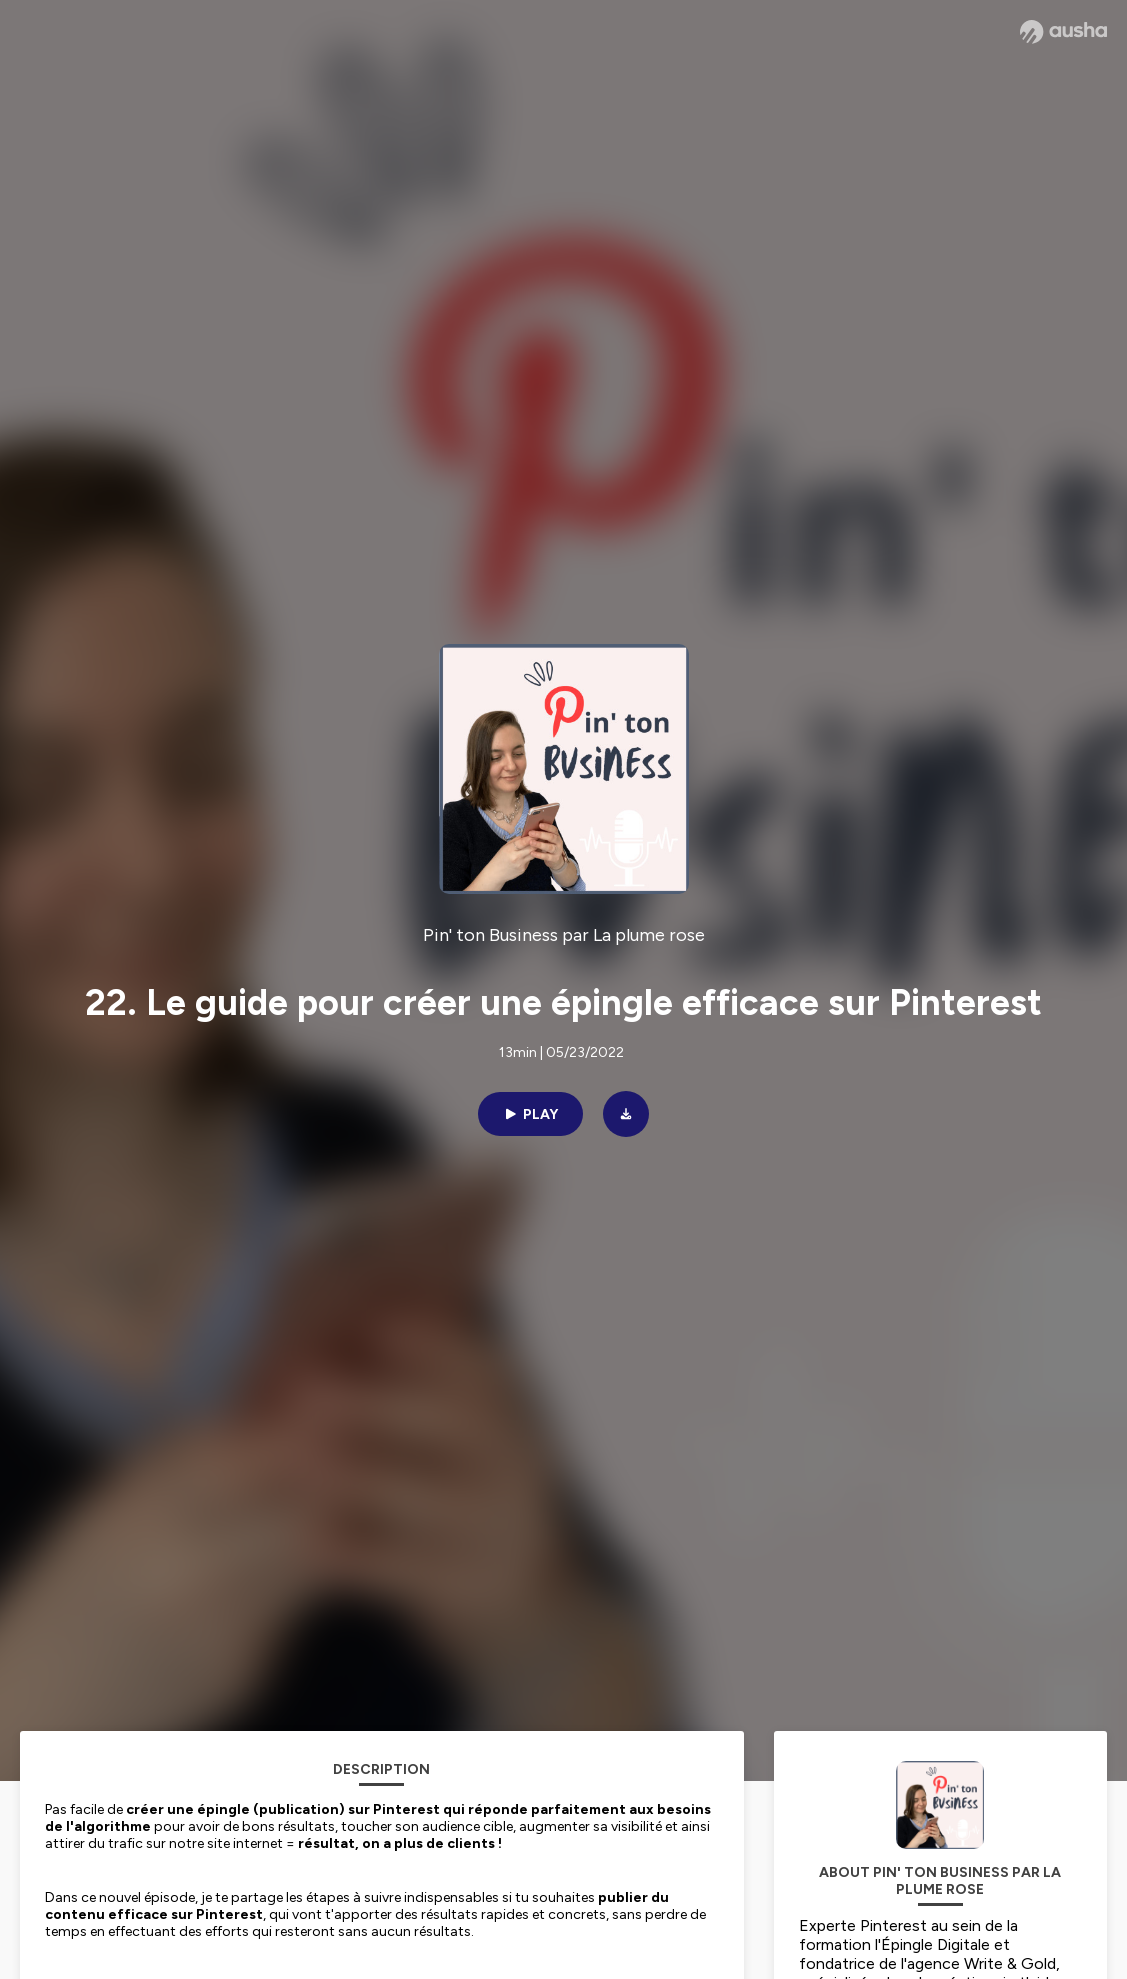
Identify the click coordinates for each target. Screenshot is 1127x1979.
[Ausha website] (1063, 32)
